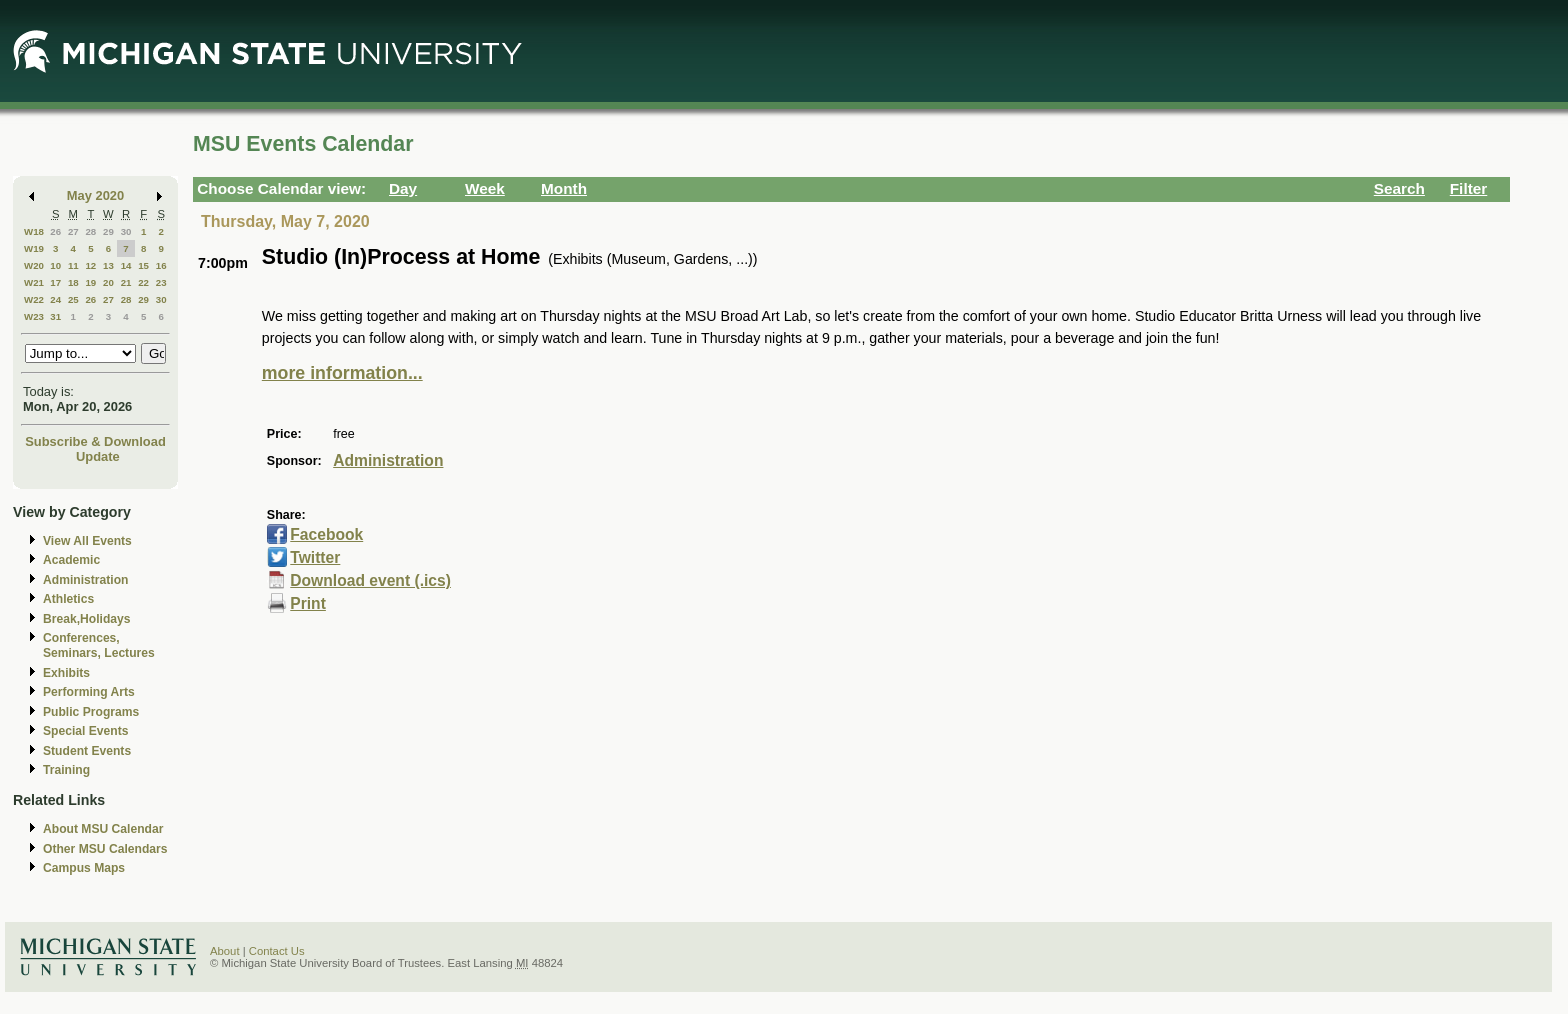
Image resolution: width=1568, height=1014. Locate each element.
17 (55, 282)
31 (55, 316)
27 (73, 231)
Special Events (85, 731)
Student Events (87, 751)
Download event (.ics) (370, 580)
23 (161, 282)
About (225, 951)
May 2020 (95, 195)
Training (66, 770)
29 (108, 231)
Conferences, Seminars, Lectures (99, 645)
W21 (34, 282)
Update (98, 456)
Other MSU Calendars (105, 849)
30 (126, 231)
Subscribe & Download (95, 441)
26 (55, 231)
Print (308, 603)
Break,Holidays (87, 619)
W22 (34, 299)
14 (126, 265)
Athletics (68, 599)
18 (73, 282)
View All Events (87, 541)
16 (161, 265)
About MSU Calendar (103, 829)
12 (90, 265)
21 (126, 282)
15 (143, 265)
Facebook (326, 534)
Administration (85, 580)
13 (108, 265)
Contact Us (277, 951)
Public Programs (91, 712)
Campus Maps (84, 868)
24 (55, 299)
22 (143, 282)
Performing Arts (89, 692)
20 (108, 282)
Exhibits (66, 673)
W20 (34, 265)
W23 (34, 316)
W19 (34, 248)
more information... (342, 373)
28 (90, 231)
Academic (71, 560)
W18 (34, 231)
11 (73, 265)
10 (55, 265)
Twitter (315, 557)
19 (90, 282)
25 (73, 299)
